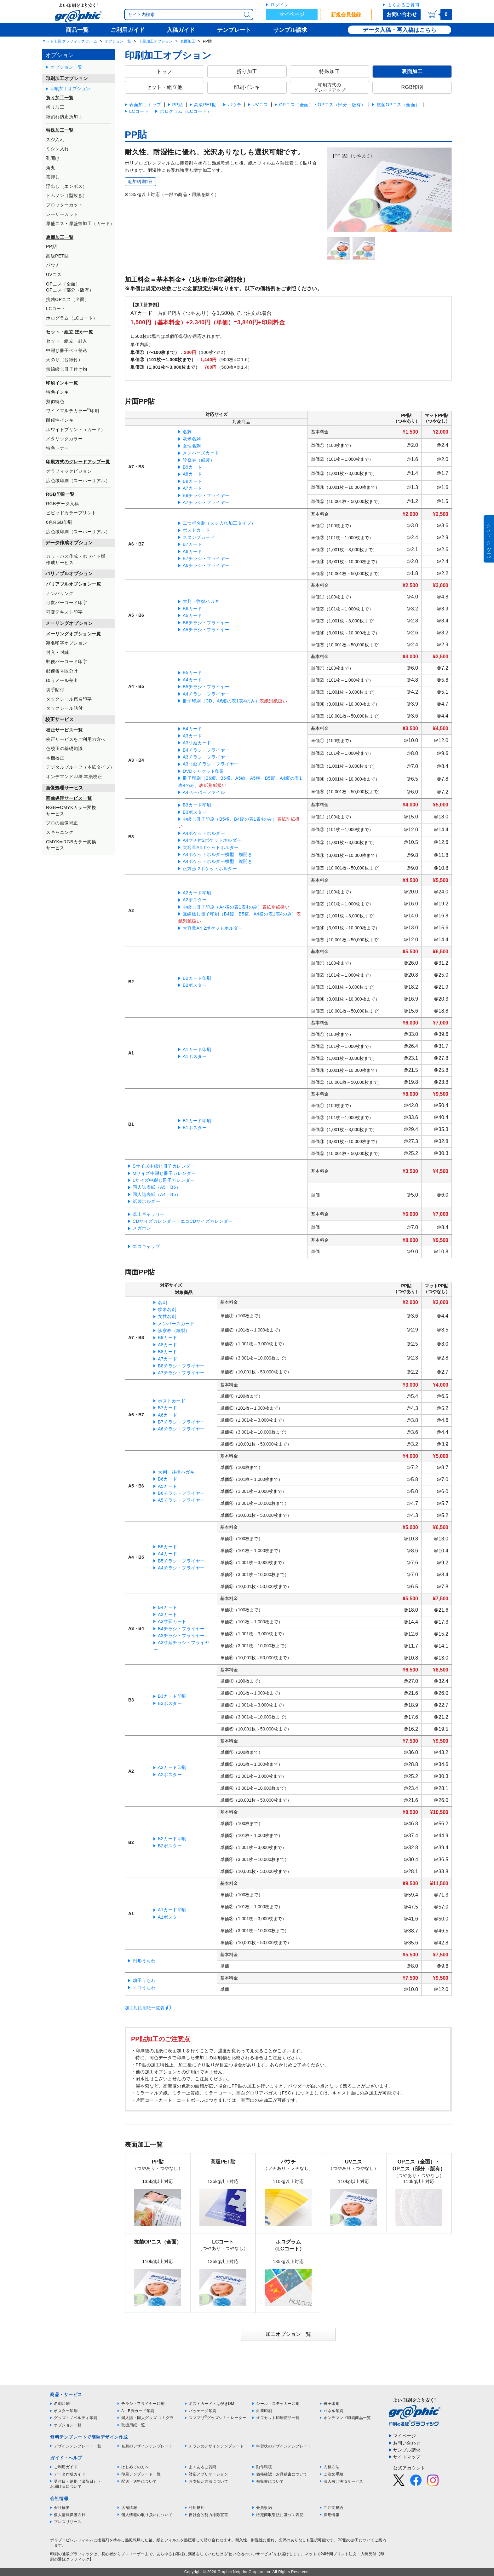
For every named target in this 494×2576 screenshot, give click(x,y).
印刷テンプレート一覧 (141, 2474)
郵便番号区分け (62, 670)
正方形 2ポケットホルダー (210, 868)
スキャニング (59, 832)
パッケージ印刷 (202, 2411)
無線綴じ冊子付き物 (66, 369)
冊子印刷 (331, 2403)
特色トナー (57, 448)
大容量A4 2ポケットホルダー (213, 928)
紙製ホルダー (146, 1201)
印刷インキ (247, 87)
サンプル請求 (407, 2449)
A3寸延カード (197, 742)
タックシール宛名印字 (69, 699)
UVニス (53, 274)
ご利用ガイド (66, 2467)
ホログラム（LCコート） (72, 318)
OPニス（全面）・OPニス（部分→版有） (70, 287)
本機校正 (55, 757)
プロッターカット (64, 204)
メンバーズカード (201, 452)
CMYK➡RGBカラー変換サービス (71, 845)
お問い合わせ (402, 14)
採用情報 (331, 2515)
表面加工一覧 (59, 237)
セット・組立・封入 (66, 341)
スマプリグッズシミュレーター (217, 2418)
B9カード (192, 467)
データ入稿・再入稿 (388, 30)
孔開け (53, 158)
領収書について (270, 2481)
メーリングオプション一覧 (73, 633)
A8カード (192, 474)
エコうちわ (144, 1987)
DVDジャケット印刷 (204, 771)
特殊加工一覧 (59, 130)
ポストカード (196, 530)
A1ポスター (195, 1056)
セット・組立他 (164, 87)
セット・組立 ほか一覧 (69, 331)
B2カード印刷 (197, 978)
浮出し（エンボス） (66, 186)
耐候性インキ (59, 420)
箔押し (53, 176)
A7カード (192, 488)
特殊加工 (329, 71)
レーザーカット (62, 214)
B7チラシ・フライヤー (206, 558)
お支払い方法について (208, 2481)
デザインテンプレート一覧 (77, 2446)
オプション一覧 (118, 41)
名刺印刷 (62, 2403)
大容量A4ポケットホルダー (211, 847)
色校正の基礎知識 (64, 748)
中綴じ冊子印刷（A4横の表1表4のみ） (222, 907)
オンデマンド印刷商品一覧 (347, 2418)
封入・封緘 (57, 652)
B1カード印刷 (197, 1120)
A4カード (192, 679)
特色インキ (57, 392)
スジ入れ (55, 139)
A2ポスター (195, 899)
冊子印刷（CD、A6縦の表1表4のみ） (221, 700)
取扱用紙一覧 (133, 2425)
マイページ (291, 14)
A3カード (192, 735)
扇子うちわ (144, 1980)
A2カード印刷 (197, 892)
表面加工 (187, 41)
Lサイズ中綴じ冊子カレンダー (164, 1180)
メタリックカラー (64, 438)
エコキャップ (146, 1246)
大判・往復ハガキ (201, 601)
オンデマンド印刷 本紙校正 (74, 776)
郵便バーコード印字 (66, 661)
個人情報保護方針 (69, 2515)
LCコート (56, 308)
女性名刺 (192, 445)
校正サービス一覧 (64, 729)
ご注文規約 (333, 2507)
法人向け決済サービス (343, 2481)
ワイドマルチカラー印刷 (72, 410)
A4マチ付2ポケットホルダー (212, 840)
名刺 (187, 431)
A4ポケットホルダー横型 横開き (217, 854)
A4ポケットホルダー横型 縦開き (217, 861)
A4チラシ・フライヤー (206, 693)
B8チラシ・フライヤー (206, 495)
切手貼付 (55, 689)
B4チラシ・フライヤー (206, 750)
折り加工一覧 (59, 97)
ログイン (279, 4)
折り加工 (55, 107)
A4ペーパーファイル (204, 792)
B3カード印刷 (197, 804)
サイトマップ (407, 2456)
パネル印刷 (333, 2411)
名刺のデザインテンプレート (147, 2446)
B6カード (192, 608)
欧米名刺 (192, 438)
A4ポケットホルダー (204, 833)
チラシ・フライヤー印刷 (143, 2403)
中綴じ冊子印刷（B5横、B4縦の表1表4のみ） (230, 819)
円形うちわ (144, 1960)
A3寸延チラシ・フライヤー (211, 763)
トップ (164, 71)
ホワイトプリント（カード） (76, 429)
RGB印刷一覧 (60, 494)
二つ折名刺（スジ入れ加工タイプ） (219, 523)
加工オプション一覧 (288, 2334)
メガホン (142, 1228)
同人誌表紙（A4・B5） (157, 1194)
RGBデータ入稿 (62, 503)
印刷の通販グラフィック (72, 2554)
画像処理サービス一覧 (69, 798)
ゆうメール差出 (62, 680)
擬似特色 (55, 401)
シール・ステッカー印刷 (278, 2403)
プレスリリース (68, 2522)
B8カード (192, 481)
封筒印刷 (264, 2411)
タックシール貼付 (64, 708)
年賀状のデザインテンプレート (283, 2446)
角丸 (50, 167)
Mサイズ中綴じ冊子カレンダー (164, 1173)
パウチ (53, 265)
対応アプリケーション (208, 2474)
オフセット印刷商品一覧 (278, 2418)
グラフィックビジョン (69, 471)
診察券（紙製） (199, 460)
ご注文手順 (333, 2474)
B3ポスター (195, 812)
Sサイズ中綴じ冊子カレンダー (164, 1166)
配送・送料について (139, 2481)
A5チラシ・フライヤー (206, 629)
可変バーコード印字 (66, 602)
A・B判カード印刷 (137, 2411)
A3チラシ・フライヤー (206, 757)
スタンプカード (199, 537)
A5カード (192, 615)
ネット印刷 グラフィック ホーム (69, 41)
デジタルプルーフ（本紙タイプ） (80, 767)
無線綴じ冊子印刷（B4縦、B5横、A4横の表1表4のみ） (239, 913)
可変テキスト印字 (64, 612)
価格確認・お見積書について (281, 2474)
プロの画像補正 (62, 822)
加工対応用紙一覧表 (144, 2007)
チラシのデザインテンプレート (216, 2446)
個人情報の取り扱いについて (147, 2515)
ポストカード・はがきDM (211, 2403)
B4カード (192, 728)
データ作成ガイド (69, 2474)
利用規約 (196, 2507)
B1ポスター (195, 1127)
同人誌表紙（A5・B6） (157, 1187)
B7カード (192, 544)
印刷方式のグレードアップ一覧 (78, 461)
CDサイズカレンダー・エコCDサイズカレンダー (183, 1221)
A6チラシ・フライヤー (206, 565)
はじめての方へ (135, 2467)
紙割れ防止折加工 (64, 116)
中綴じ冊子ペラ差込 (66, 350)
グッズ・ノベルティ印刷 (75, 2418)
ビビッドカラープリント (71, 512)
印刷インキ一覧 (62, 382)
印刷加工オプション (156, 41)
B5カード (192, 672)
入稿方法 (331, 2467)
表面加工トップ (145, 104)
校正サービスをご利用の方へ (76, 739)
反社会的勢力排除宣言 (208, 2515)
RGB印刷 (412, 87)
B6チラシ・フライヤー (206, 622)
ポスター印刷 (66, 2411)
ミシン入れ (57, 148)
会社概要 (62, 2507)
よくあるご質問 (403, 4)
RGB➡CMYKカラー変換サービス (71, 810)
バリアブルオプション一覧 (73, 583)
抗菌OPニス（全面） (67, 299)
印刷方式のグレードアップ (329, 87)
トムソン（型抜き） (66, 195)
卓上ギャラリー (149, 1214)
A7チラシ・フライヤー (206, 502)
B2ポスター (195, 985)
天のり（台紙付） (64, 359)
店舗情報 (129, 2507)
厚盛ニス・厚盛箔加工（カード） (80, 223)
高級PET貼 (57, 255)
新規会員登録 (346, 14)
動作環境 (264, 2467)
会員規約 (264, 2507)
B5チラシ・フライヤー (206, 686)
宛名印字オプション (66, 642)
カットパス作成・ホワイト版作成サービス (76, 559)
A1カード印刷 (197, 1049)
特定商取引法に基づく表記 (279, 2515)
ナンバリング (59, 593)
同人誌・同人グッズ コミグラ (147, 2418)
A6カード (192, 551)
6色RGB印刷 (59, 522)
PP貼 (51, 246)
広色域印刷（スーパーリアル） (78, 480)
